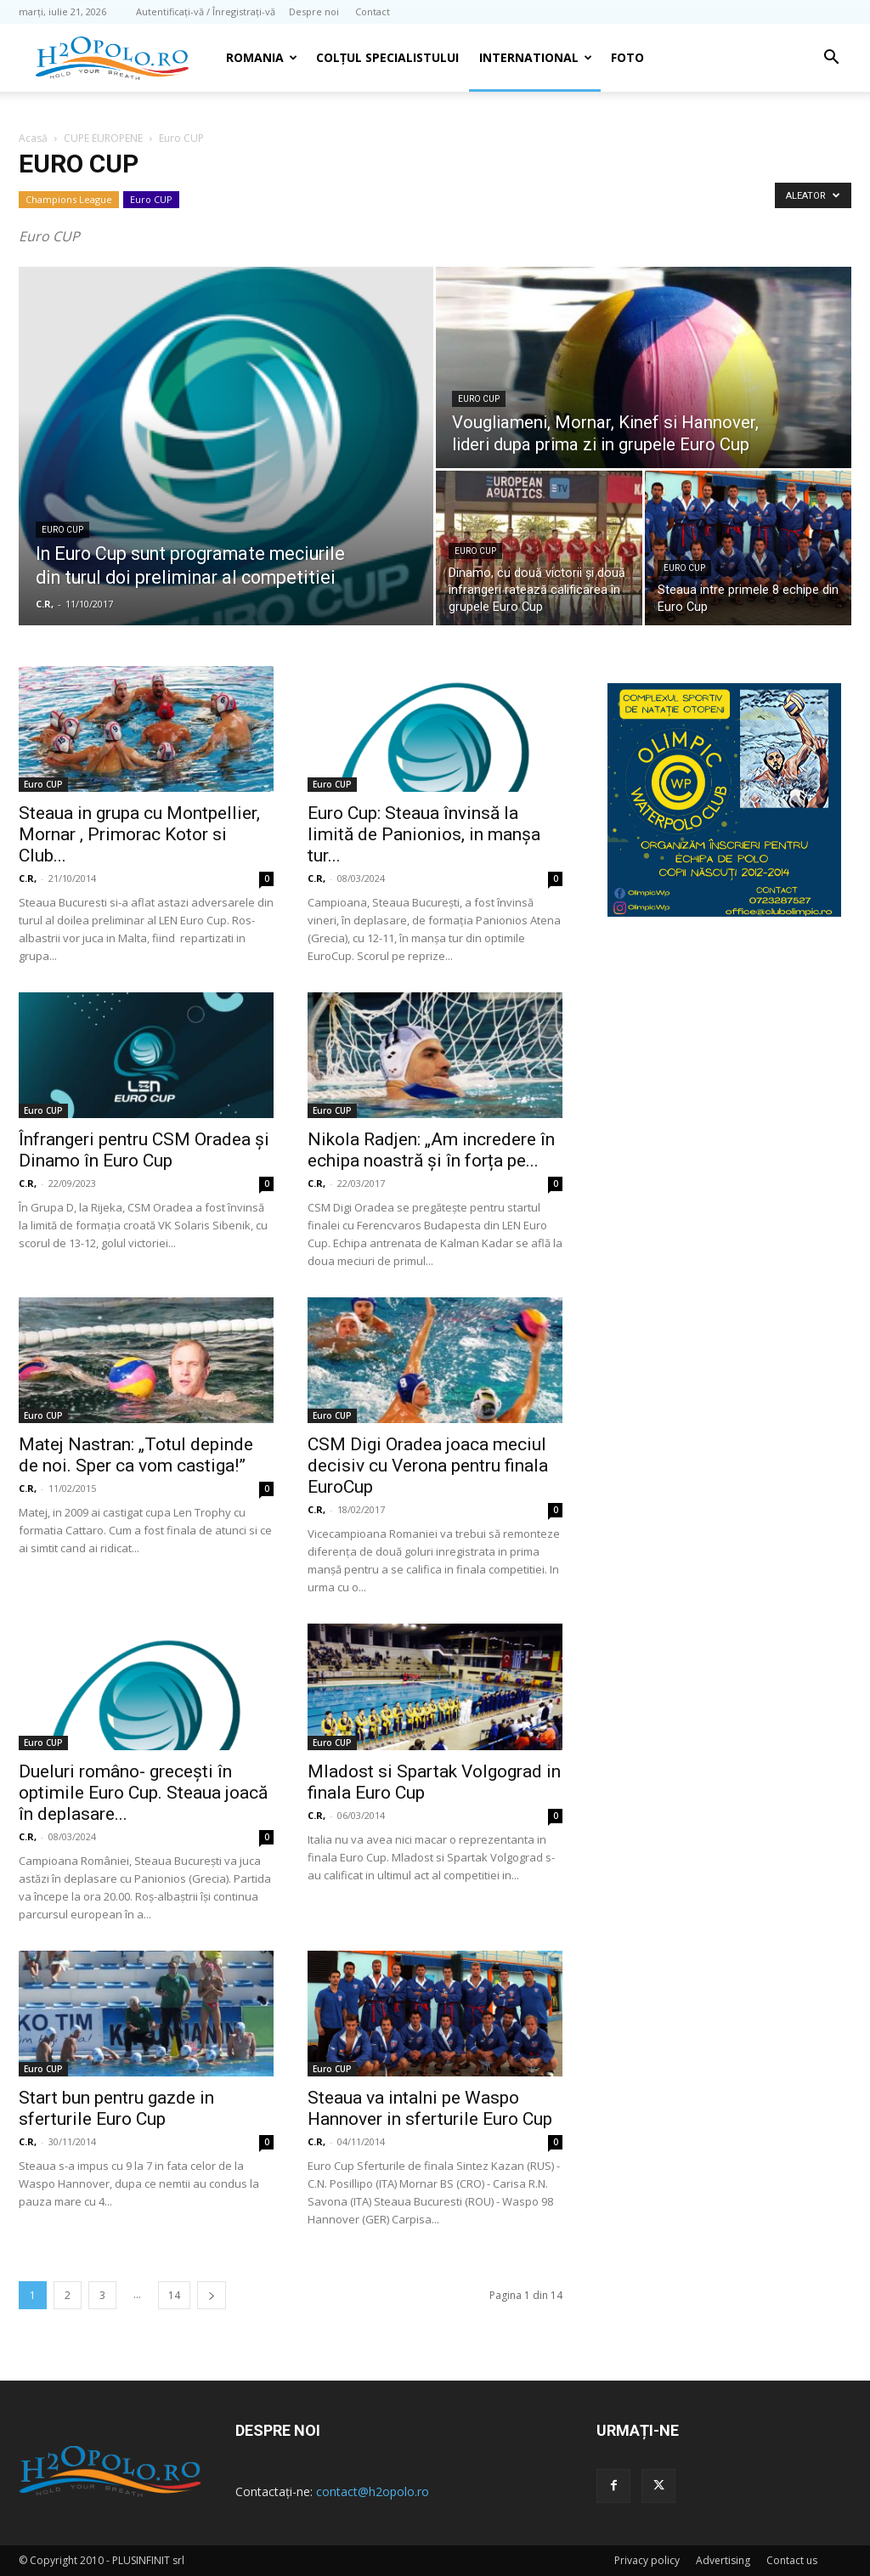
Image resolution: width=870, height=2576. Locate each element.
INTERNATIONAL (535, 57)
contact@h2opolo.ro (372, 2491)
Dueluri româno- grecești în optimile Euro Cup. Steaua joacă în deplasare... (143, 1792)
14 (174, 2295)
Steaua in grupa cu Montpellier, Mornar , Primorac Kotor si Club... (139, 834)
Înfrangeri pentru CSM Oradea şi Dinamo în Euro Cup (144, 1150)
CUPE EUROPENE (103, 138)
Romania (261, 57)
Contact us (791, 2560)
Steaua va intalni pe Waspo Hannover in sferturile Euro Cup (430, 2108)
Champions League (68, 199)
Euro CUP (151, 199)
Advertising (723, 2560)
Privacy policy (647, 2560)
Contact (372, 11)
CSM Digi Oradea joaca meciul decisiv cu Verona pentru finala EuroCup (428, 1465)
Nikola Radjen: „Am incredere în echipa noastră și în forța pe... (431, 1150)
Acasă (33, 138)
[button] (831, 59)
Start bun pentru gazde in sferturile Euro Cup (116, 2108)
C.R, (45, 603)
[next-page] (211, 2295)
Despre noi (314, 11)
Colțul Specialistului (387, 57)
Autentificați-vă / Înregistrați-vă (205, 11)
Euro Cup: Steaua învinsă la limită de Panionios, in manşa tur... (424, 834)
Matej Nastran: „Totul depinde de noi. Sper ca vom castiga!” (136, 1455)
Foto (627, 57)
